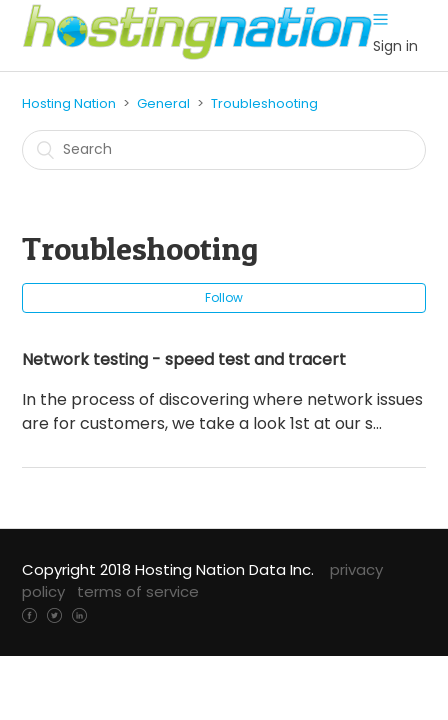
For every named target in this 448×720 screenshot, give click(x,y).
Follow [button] (224, 297)
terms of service (138, 591)
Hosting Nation (69, 103)
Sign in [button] (395, 46)
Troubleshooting (264, 103)
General (163, 103)
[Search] (223, 150)
